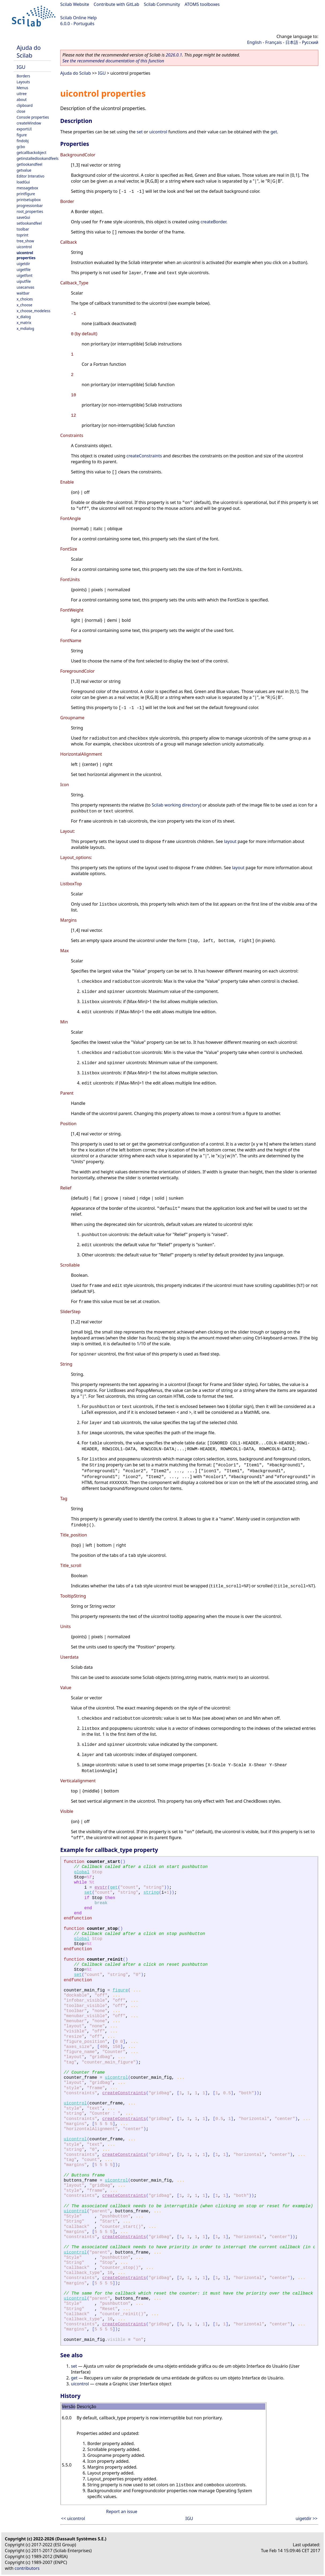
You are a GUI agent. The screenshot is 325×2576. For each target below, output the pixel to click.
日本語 (291, 42)
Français (273, 42)
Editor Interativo (30, 176)
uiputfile (24, 281)
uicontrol (24, 246)
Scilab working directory (176, 805)
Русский (310, 42)
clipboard (25, 105)
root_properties (30, 211)
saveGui (23, 217)
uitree (22, 93)
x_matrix (24, 322)
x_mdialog (25, 328)
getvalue (24, 170)
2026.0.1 (174, 55)
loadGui (23, 181)
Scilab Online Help (78, 18)
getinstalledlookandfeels (38, 158)
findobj (23, 140)
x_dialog (24, 316)
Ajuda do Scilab (29, 51)
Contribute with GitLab (116, 4)
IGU (21, 66)
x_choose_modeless (33, 310)
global (81, 1872)
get (273, 132)
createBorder (213, 222)
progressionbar (30, 205)
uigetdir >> (307, 2518)
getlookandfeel (29, 164)
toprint (22, 235)
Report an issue (121, 2511)
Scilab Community (162, 4)
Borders (23, 75)
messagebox (27, 187)
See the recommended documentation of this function (113, 61)
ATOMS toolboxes (202, 4)
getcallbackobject (31, 152)
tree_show (25, 240)
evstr (101, 1887)
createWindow (29, 123)
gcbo (21, 146)
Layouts (23, 81)
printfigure (26, 193)
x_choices (25, 299)
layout (230, 841)
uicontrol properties (26, 255)
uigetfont (24, 275)
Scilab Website (74, 4)
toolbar (23, 229)
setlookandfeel (29, 223)
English (254, 42)
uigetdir (23, 263)
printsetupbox (29, 199)
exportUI (24, 128)
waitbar (23, 293)
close (21, 111)
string (151, 1892)
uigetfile (24, 269)
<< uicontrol (73, 2518)
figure (22, 134)
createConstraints (144, 456)
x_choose (24, 304)
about (22, 99)
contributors (27, 2568)
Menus (22, 87)
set (139, 132)
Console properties (33, 117)
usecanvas (25, 287)
